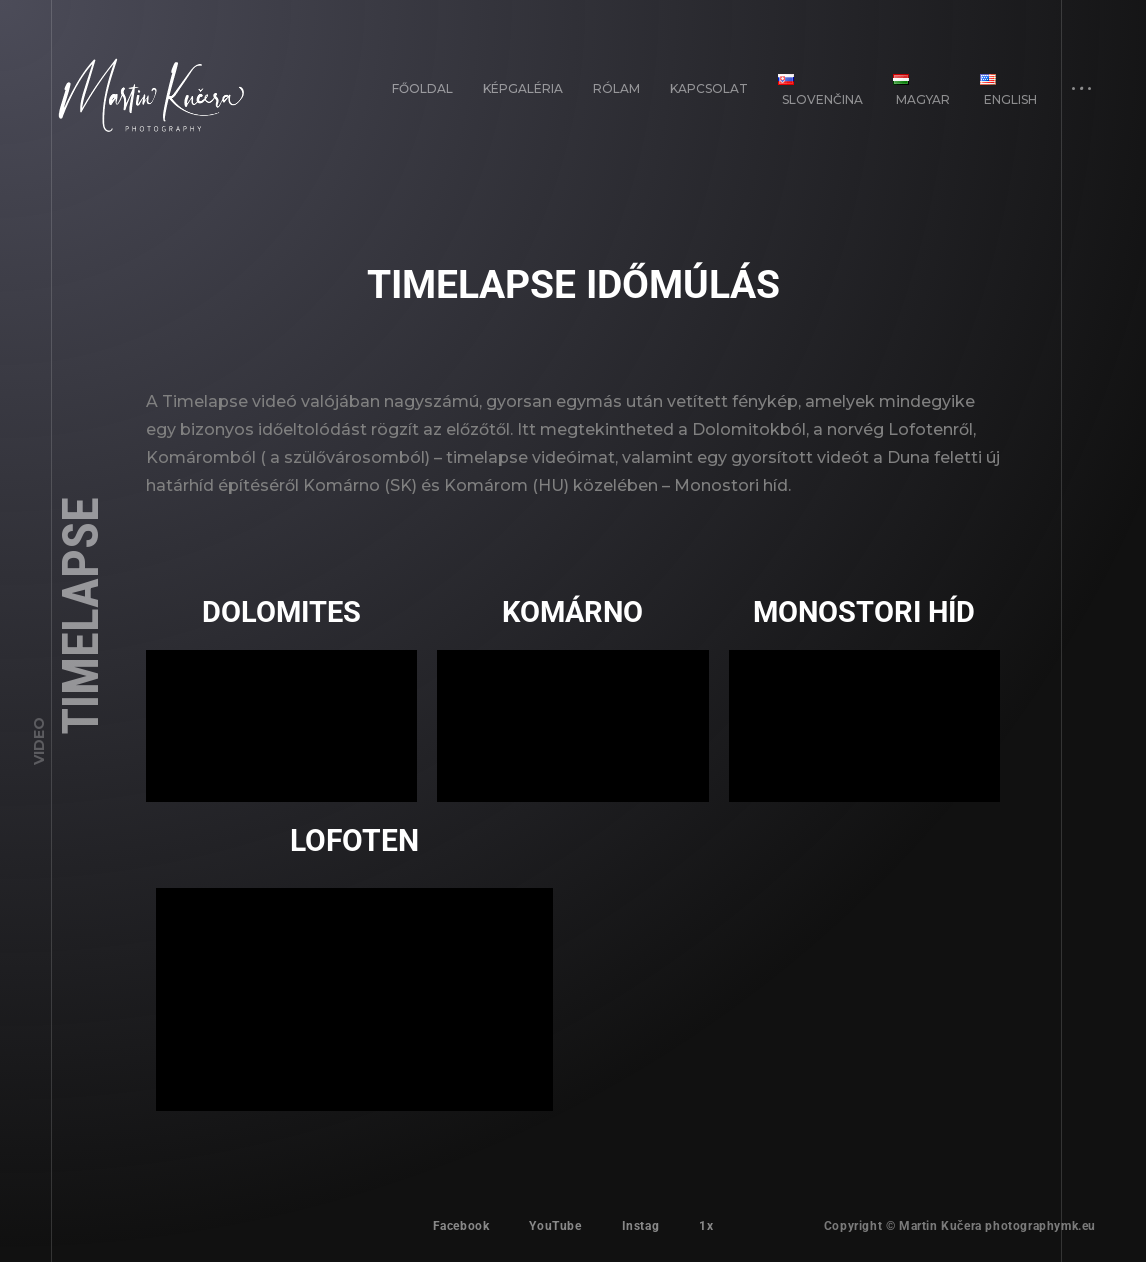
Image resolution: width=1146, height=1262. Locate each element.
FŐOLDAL (422, 88)
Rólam (616, 88)
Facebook (461, 1226)
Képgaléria (523, 88)
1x (706, 1226)
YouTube (555, 1226)
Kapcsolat (709, 88)
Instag (641, 1226)
